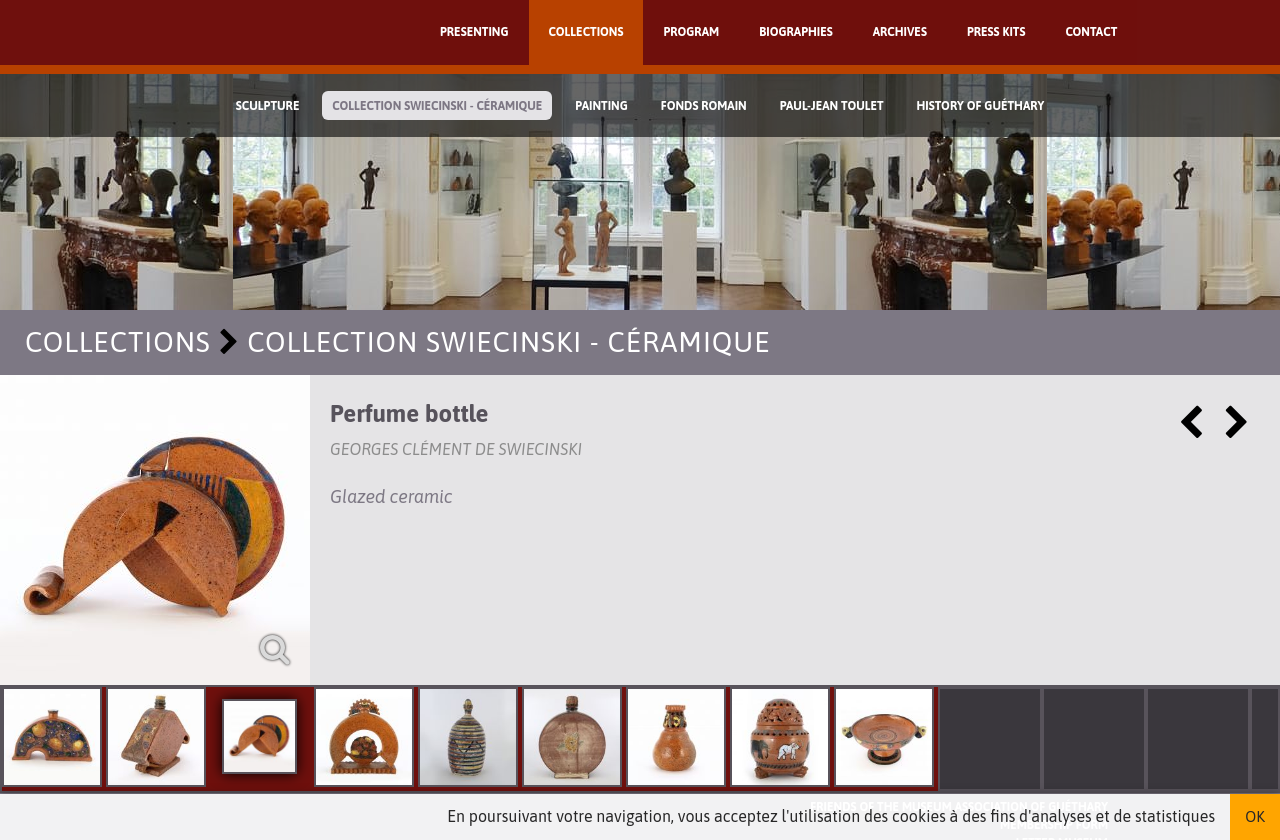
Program (691, 32)
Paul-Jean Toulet (832, 106)
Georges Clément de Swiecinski (456, 449)
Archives (900, 32)
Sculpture (268, 106)
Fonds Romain (704, 106)
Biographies (796, 32)
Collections (586, 32)
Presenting (474, 32)
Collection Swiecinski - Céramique (437, 106)
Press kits (996, 32)
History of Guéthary (981, 106)
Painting (601, 106)
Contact (1091, 32)
